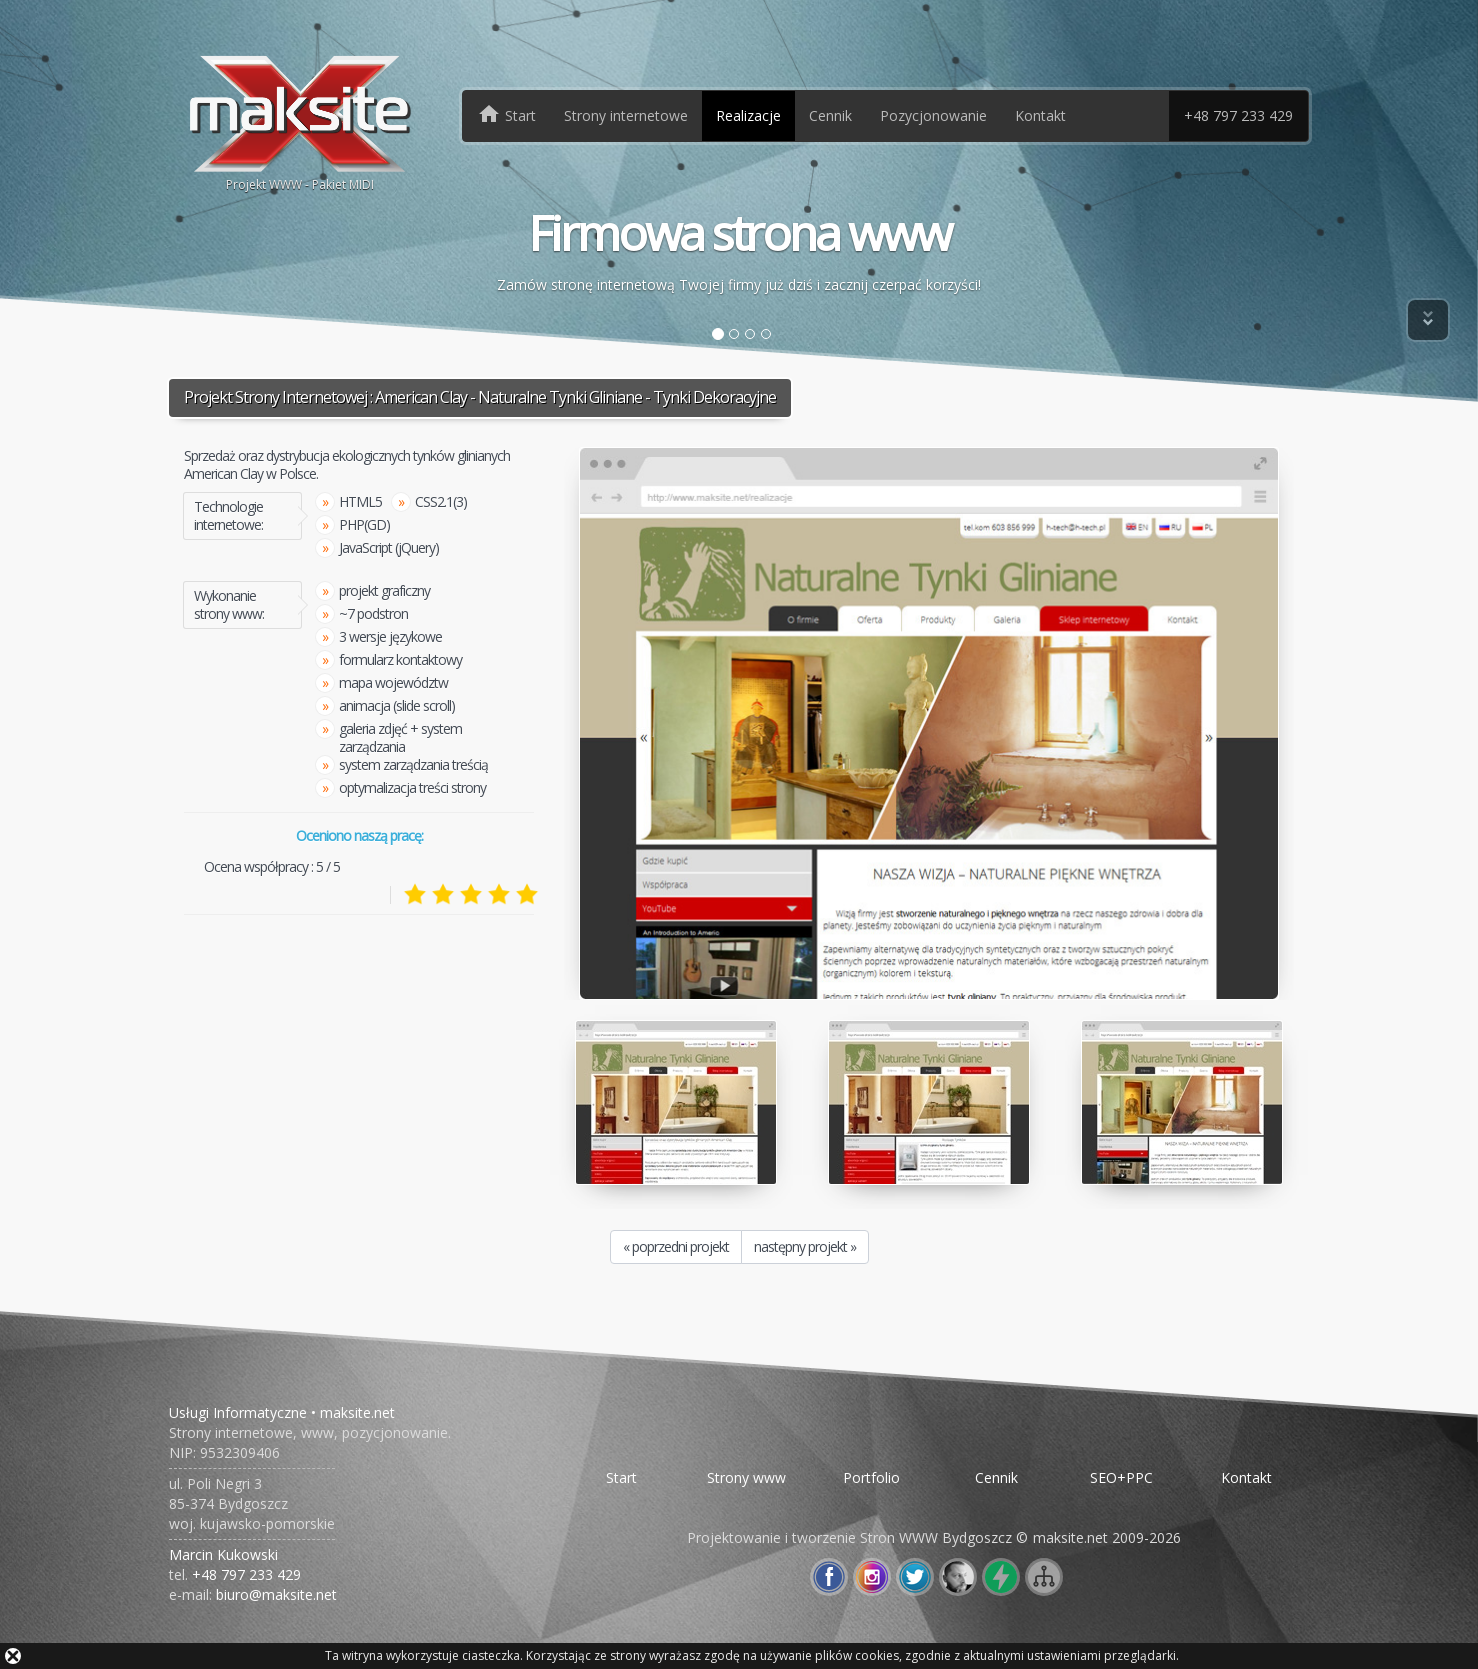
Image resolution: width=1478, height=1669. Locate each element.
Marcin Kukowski (223, 1554)
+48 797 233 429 (1238, 115)
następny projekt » (805, 1246)
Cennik (830, 115)
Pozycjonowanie (933, 115)
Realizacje (748, 115)
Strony (626, 115)
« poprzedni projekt (676, 1246)
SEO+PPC (1121, 1477)
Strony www (746, 1477)
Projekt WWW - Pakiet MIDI (300, 121)
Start (621, 1477)
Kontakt (1040, 115)
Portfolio (871, 1477)
